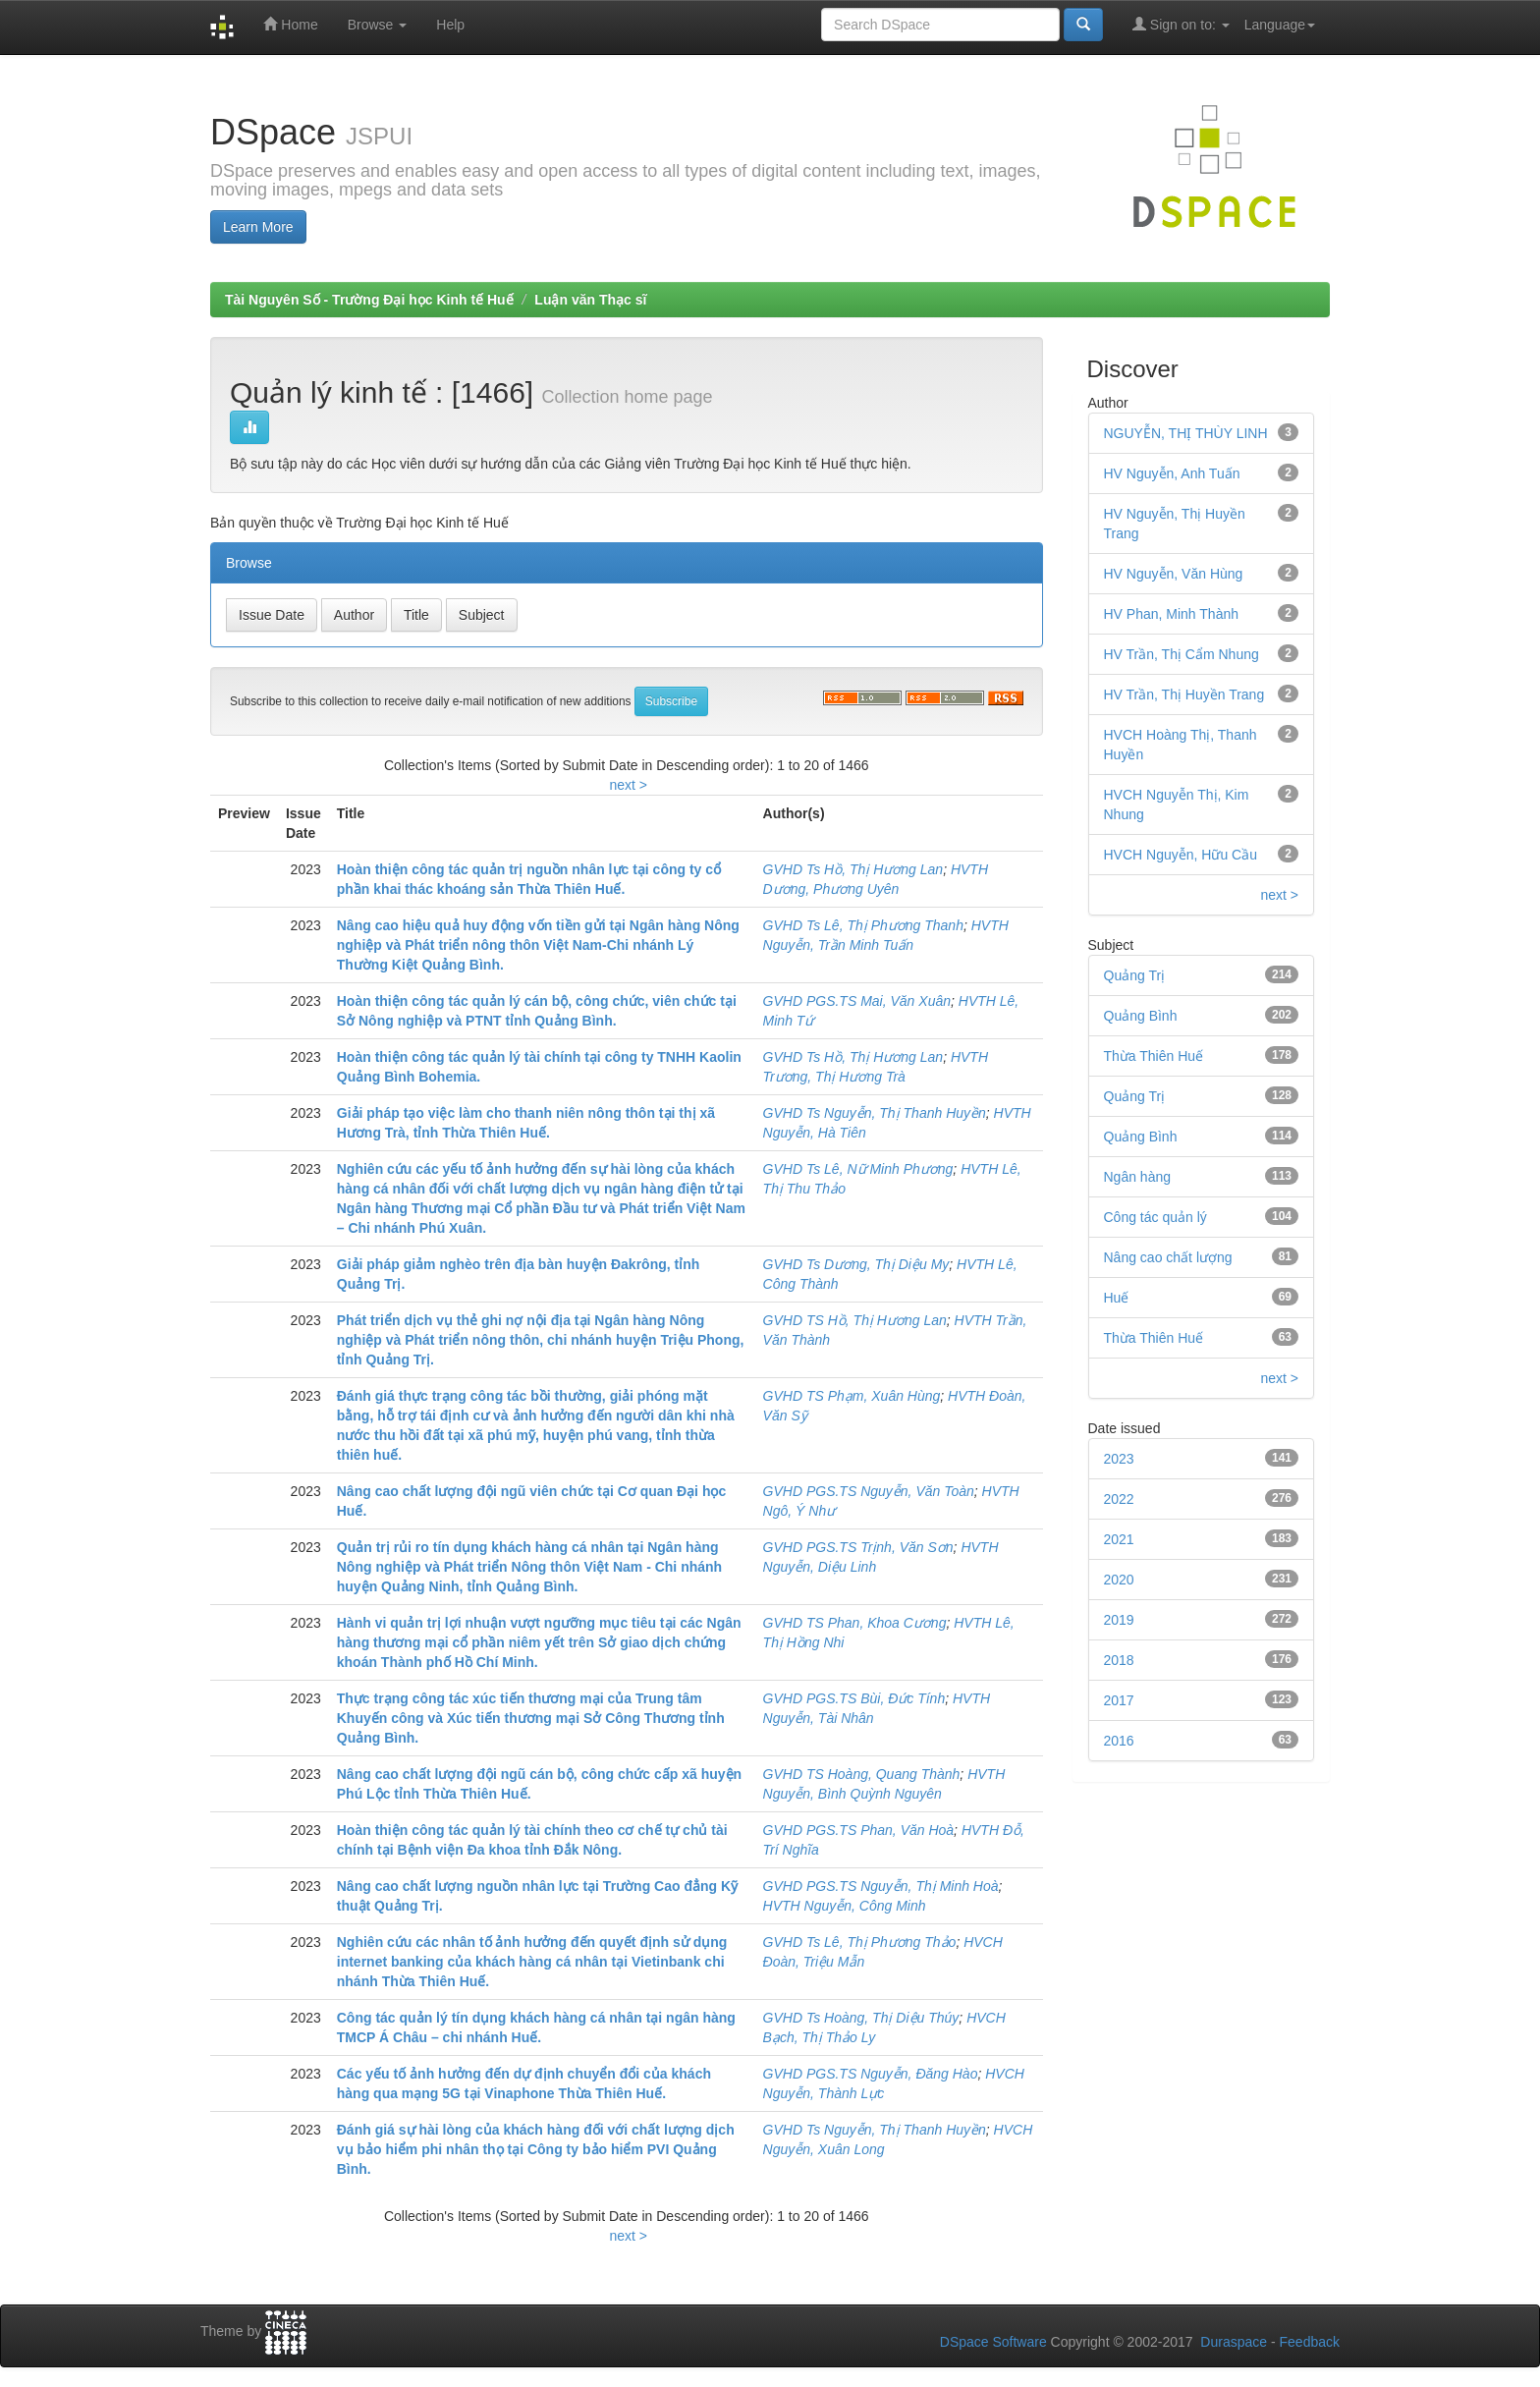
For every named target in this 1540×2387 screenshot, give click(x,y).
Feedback (1310, 2342)
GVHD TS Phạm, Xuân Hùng (852, 1396)
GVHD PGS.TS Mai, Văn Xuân (857, 1001)
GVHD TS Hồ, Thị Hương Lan (855, 1320)
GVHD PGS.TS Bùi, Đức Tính (854, 1698)
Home (290, 24)
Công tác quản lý (1155, 1217)
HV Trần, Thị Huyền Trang (1184, 694)
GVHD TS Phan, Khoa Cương (855, 1623)
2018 (1119, 1660)
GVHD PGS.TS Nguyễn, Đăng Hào (870, 2074)
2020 (1119, 1579)
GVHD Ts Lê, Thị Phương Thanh (863, 925)
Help (450, 24)
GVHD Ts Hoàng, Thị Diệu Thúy (861, 2018)
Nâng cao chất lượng (1168, 1257)
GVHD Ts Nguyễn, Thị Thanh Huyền (874, 1113)
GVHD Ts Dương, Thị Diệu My (856, 1264)
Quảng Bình (1141, 1136)
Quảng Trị (1135, 1096)
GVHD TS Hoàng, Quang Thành (862, 1774)
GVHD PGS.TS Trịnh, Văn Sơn (858, 1547)
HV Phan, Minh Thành (1171, 614)
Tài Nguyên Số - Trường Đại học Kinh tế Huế (369, 299)
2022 (1119, 1499)
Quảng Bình (1141, 1016)
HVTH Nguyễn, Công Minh (844, 1906)
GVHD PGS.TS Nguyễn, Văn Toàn (868, 1491)
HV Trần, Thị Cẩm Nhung (1181, 654)
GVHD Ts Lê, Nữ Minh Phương (858, 1169)
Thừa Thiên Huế (1154, 1056)
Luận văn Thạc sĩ (590, 299)
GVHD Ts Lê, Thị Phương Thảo (860, 1942)
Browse (378, 24)
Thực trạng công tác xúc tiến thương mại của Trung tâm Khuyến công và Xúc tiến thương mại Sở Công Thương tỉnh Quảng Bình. (531, 1718)
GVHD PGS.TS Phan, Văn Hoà (859, 1830)
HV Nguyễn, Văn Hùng (1173, 574)
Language (1279, 24)
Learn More (258, 227)
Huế (1116, 1297)
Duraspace (1233, 2342)
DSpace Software (993, 2342)
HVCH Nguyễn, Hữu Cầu (1181, 854)
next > (628, 785)
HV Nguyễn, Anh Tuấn (1172, 473)
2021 (1119, 1539)
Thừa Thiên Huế (1154, 1338)
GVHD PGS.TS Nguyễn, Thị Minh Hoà (881, 1886)
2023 (1119, 1459)
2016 (1119, 1741)
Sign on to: (1181, 24)
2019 (1119, 1620)
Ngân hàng (1138, 1177)
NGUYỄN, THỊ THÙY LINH (1186, 433)
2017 (1119, 1700)
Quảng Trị (1135, 975)
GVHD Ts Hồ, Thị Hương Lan (853, 869)
